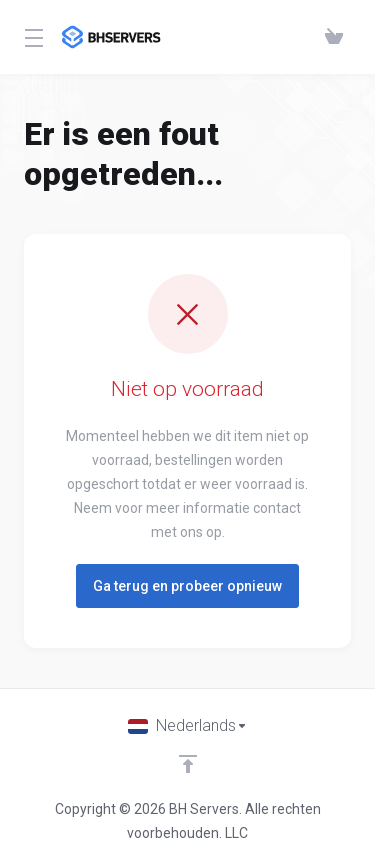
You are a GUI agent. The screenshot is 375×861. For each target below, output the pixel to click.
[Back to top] (188, 764)
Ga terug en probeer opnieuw (187, 586)
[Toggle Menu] (31, 37)
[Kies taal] (188, 726)
